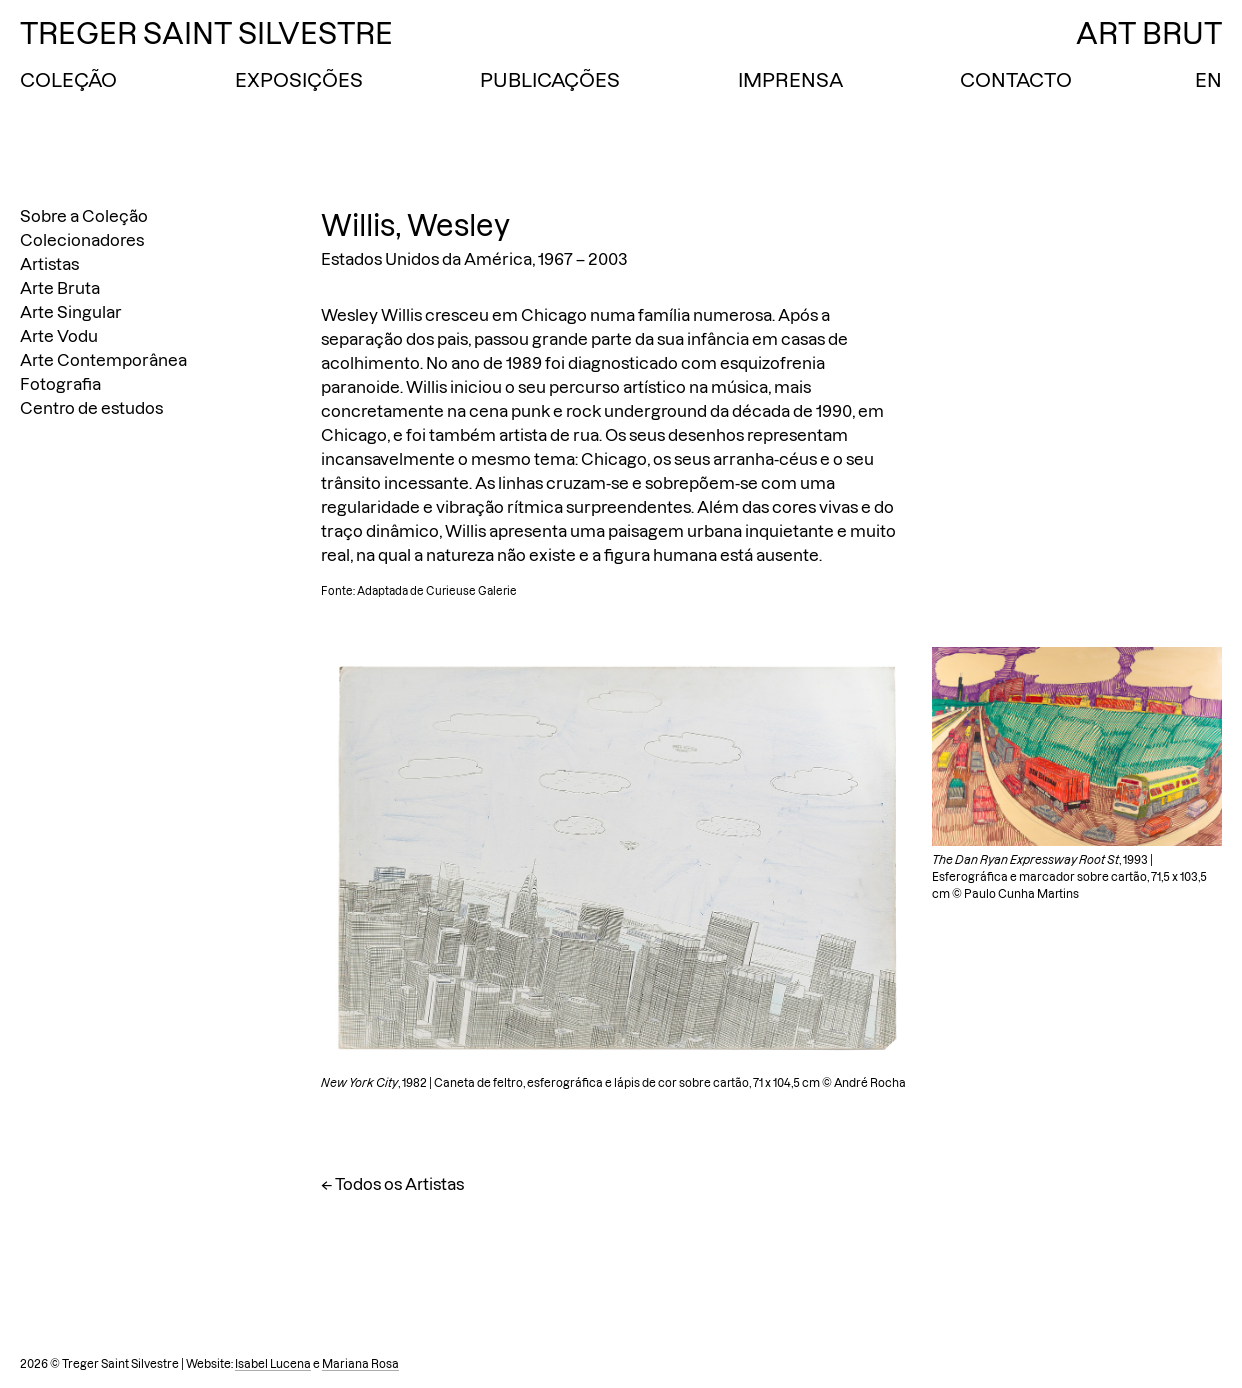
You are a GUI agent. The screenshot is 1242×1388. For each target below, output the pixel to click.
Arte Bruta (60, 288)
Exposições (299, 80)
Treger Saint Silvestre (206, 33)
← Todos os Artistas (392, 1184)
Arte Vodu (59, 336)
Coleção (68, 80)
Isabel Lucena (273, 1364)
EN (1208, 80)
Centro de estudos (91, 408)
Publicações (550, 80)
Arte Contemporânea (103, 360)
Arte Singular (71, 312)
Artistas (49, 264)
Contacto (1016, 80)
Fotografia (60, 384)
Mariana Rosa (360, 1364)
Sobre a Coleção (84, 216)
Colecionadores (82, 240)
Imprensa (790, 80)
